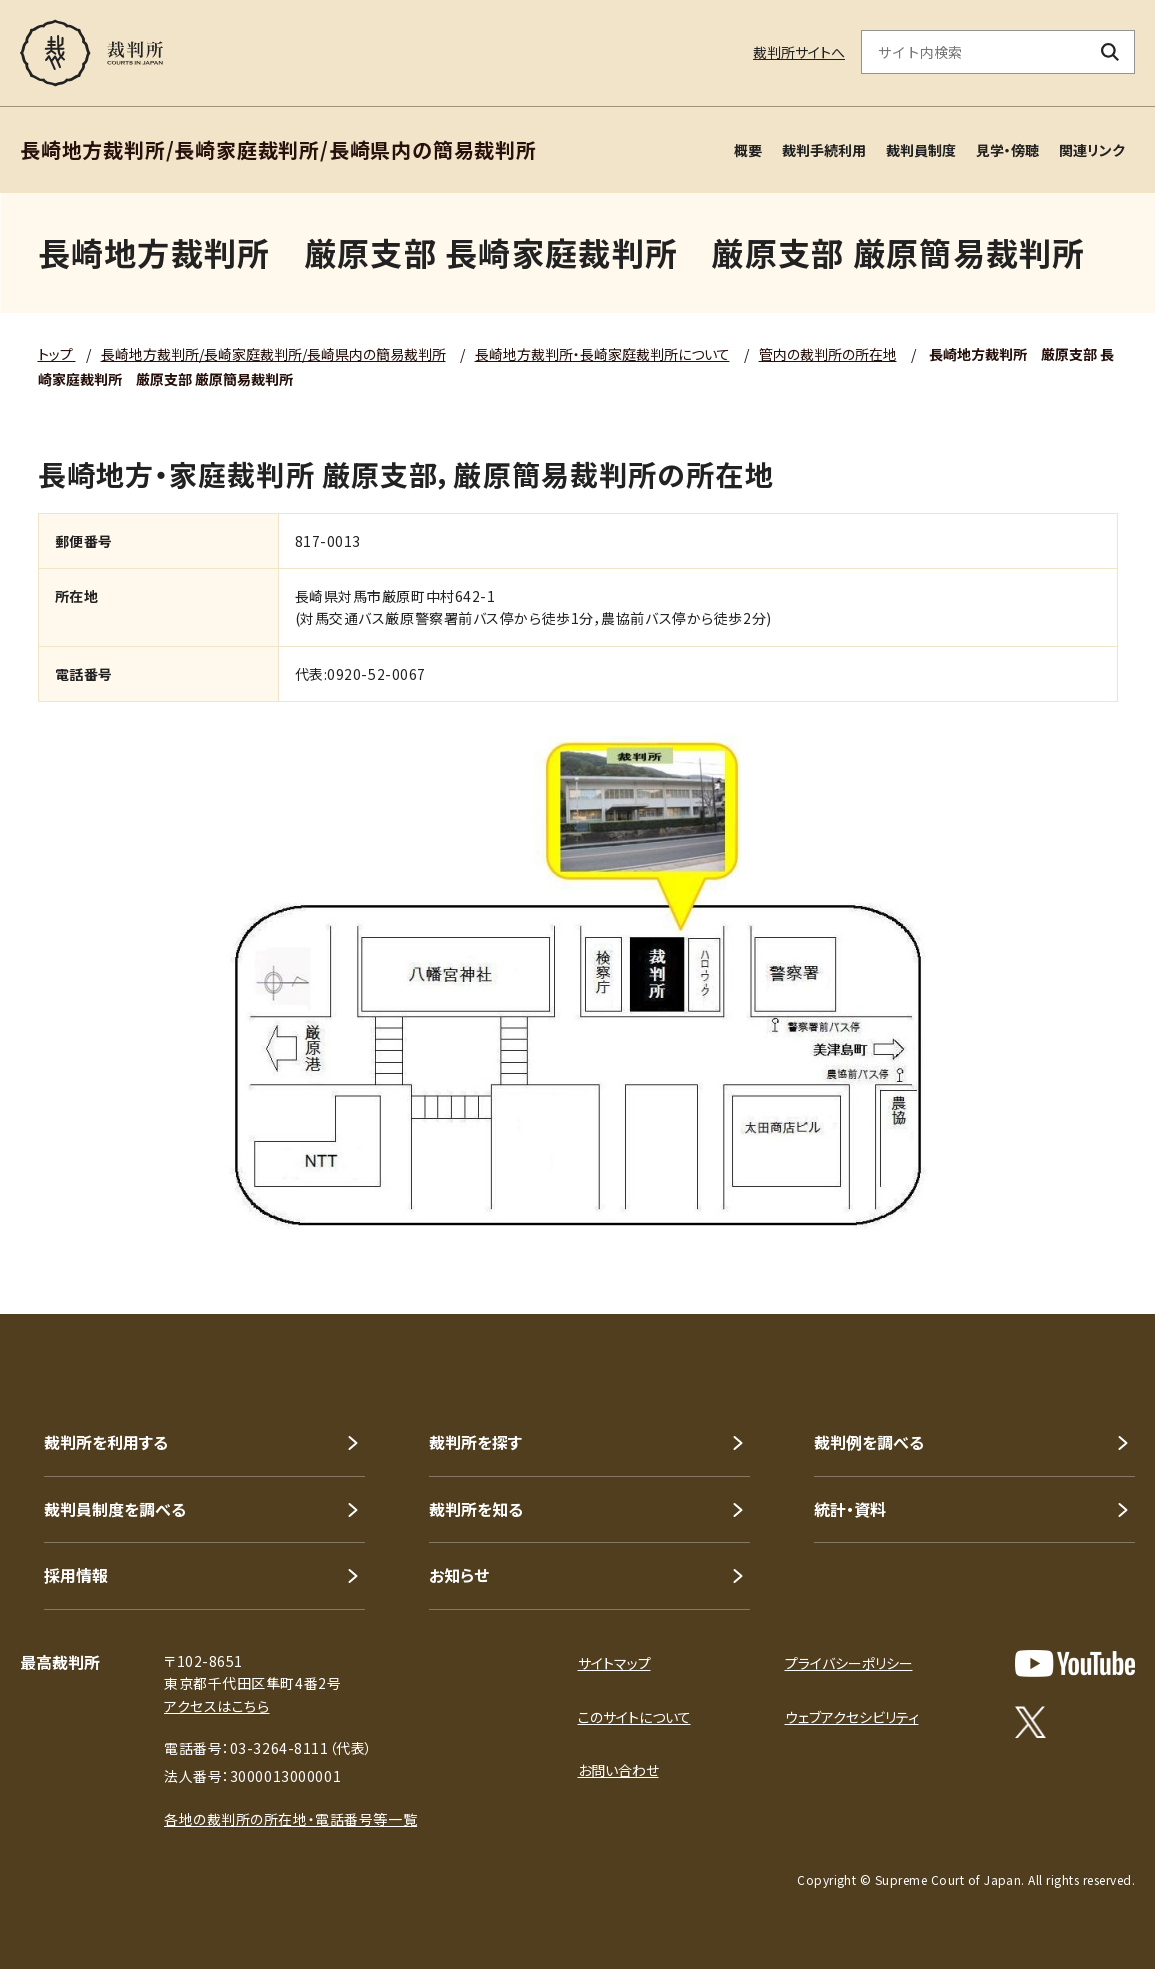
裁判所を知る (476, 1509)
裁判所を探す (475, 1442)
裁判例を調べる (869, 1442)
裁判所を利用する (106, 1442)
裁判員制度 (921, 150)
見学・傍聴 (1007, 150)
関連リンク (1092, 150)
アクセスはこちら (216, 1706)
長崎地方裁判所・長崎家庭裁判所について (602, 354)
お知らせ (459, 1575)
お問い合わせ (618, 1770)
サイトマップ (614, 1663)
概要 (748, 150)
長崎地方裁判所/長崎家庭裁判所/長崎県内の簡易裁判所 (273, 354)
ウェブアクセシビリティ (852, 1717)
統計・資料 (850, 1509)
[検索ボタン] (1110, 52)
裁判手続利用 (824, 150)
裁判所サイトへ (799, 52)
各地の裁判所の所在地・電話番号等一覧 (290, 1819)
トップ (57, 354)
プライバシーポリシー (849, 1663)
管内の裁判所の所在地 (828, 354)
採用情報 (76, 1575)
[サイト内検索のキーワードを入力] (974, 52)
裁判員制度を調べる (115, 1509)
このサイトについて (634, 1717)
